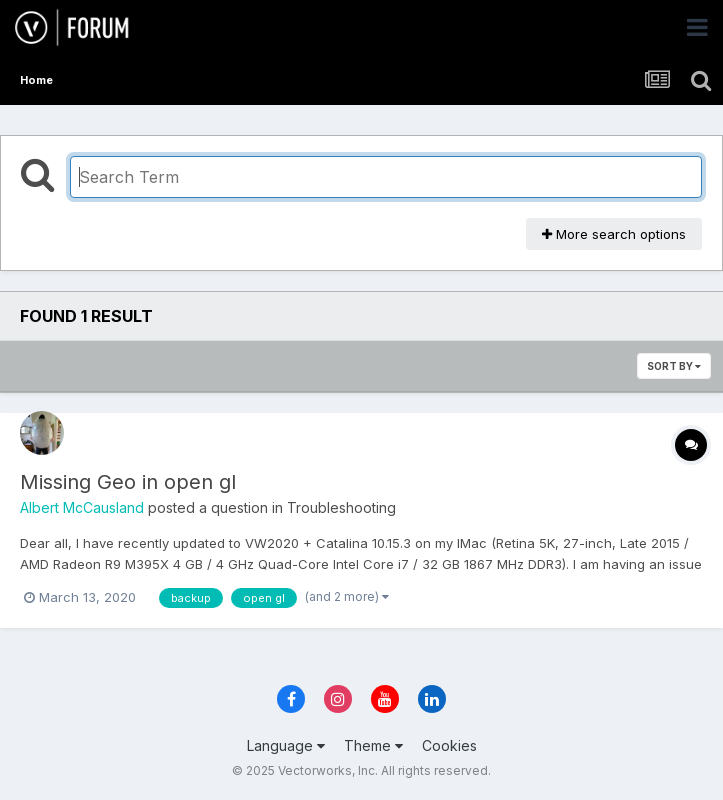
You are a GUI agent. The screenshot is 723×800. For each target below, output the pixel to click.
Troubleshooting (341, 507)
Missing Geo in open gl (128, 482)
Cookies (449, 745)
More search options (614, 234)
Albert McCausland (82, 507)
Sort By (674, 366)
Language (286, 745)
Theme (373, 745)
